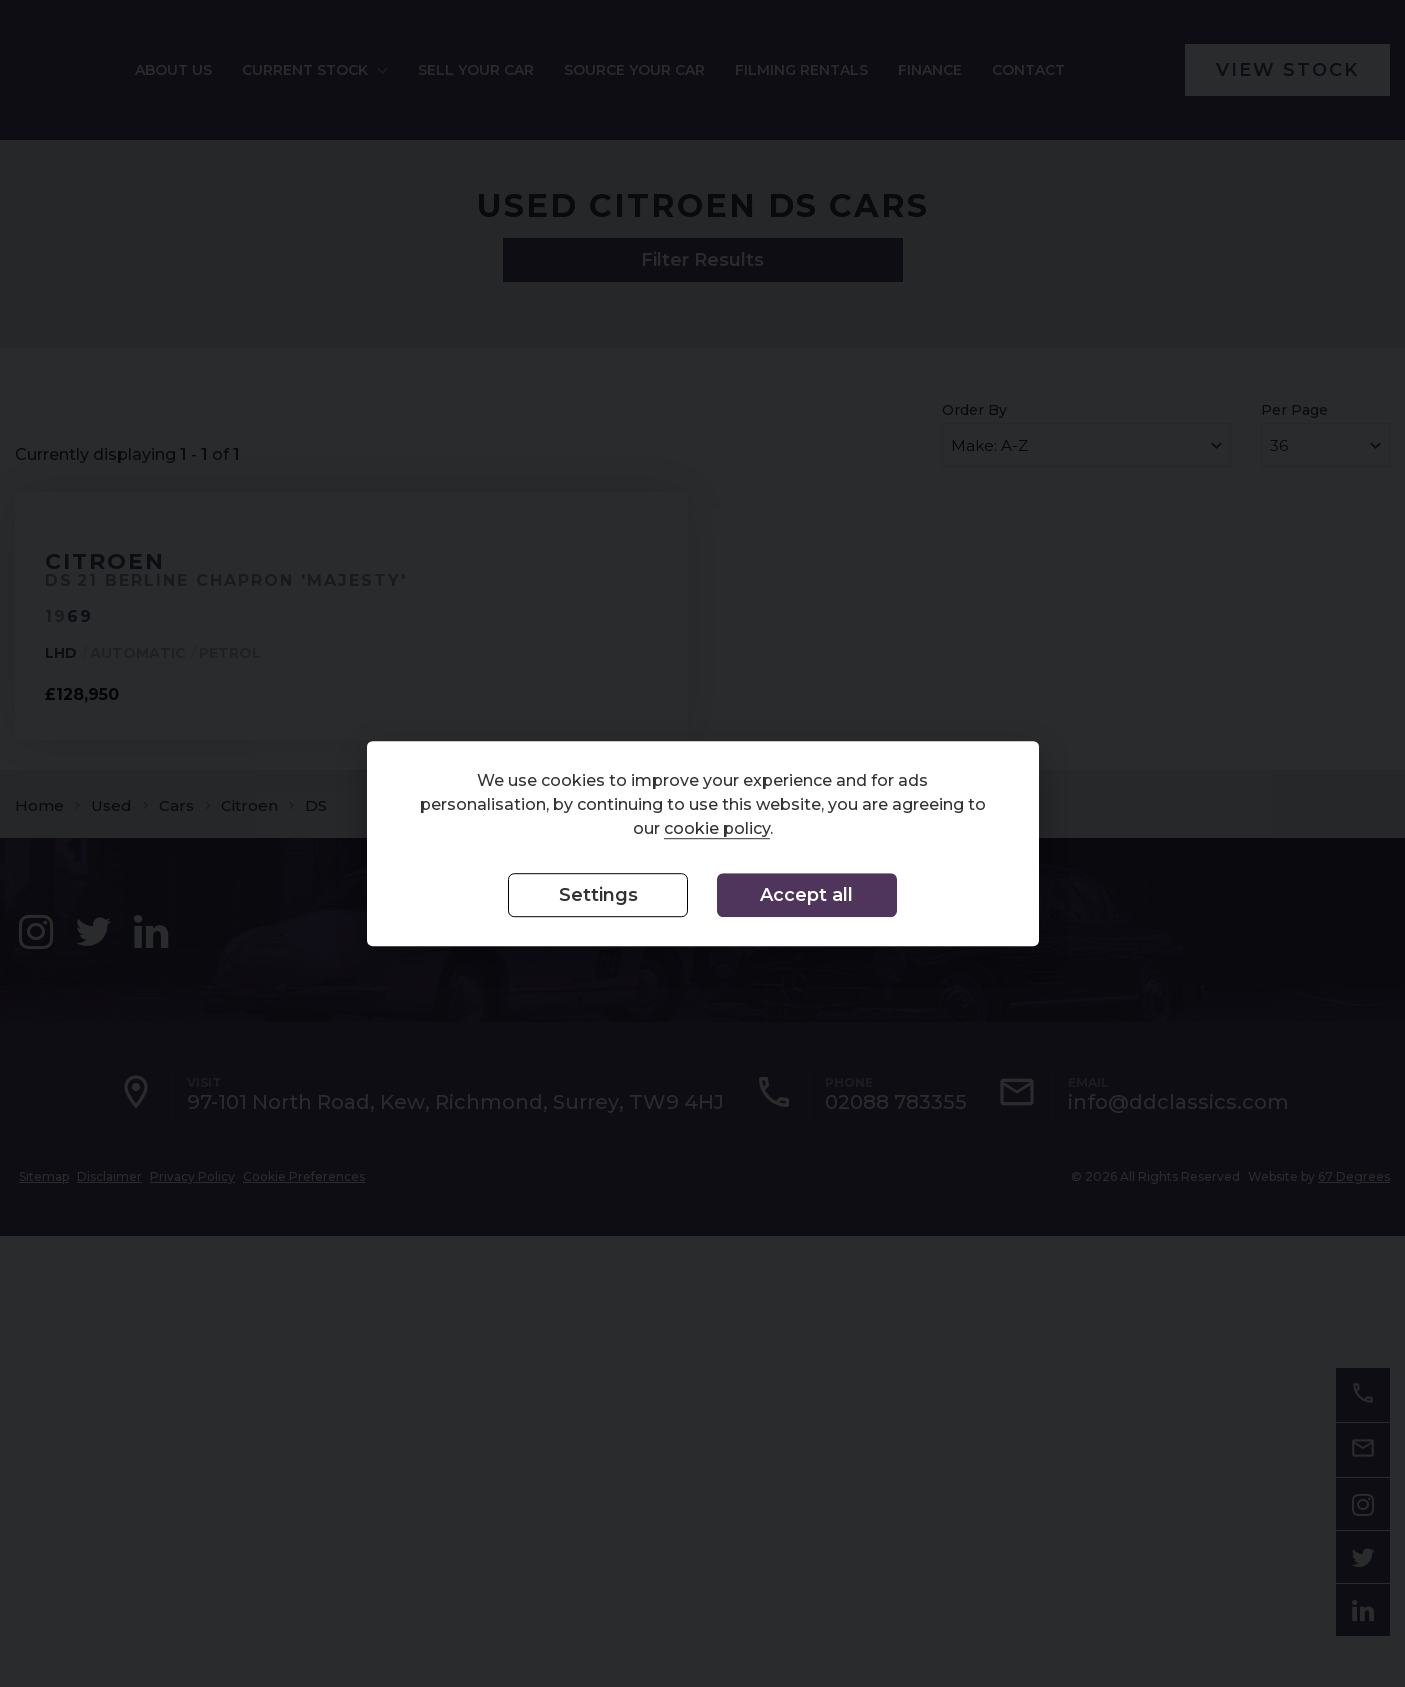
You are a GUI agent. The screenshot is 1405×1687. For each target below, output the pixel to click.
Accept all (806, 896)
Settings (598, 896)
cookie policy (717, 829)
